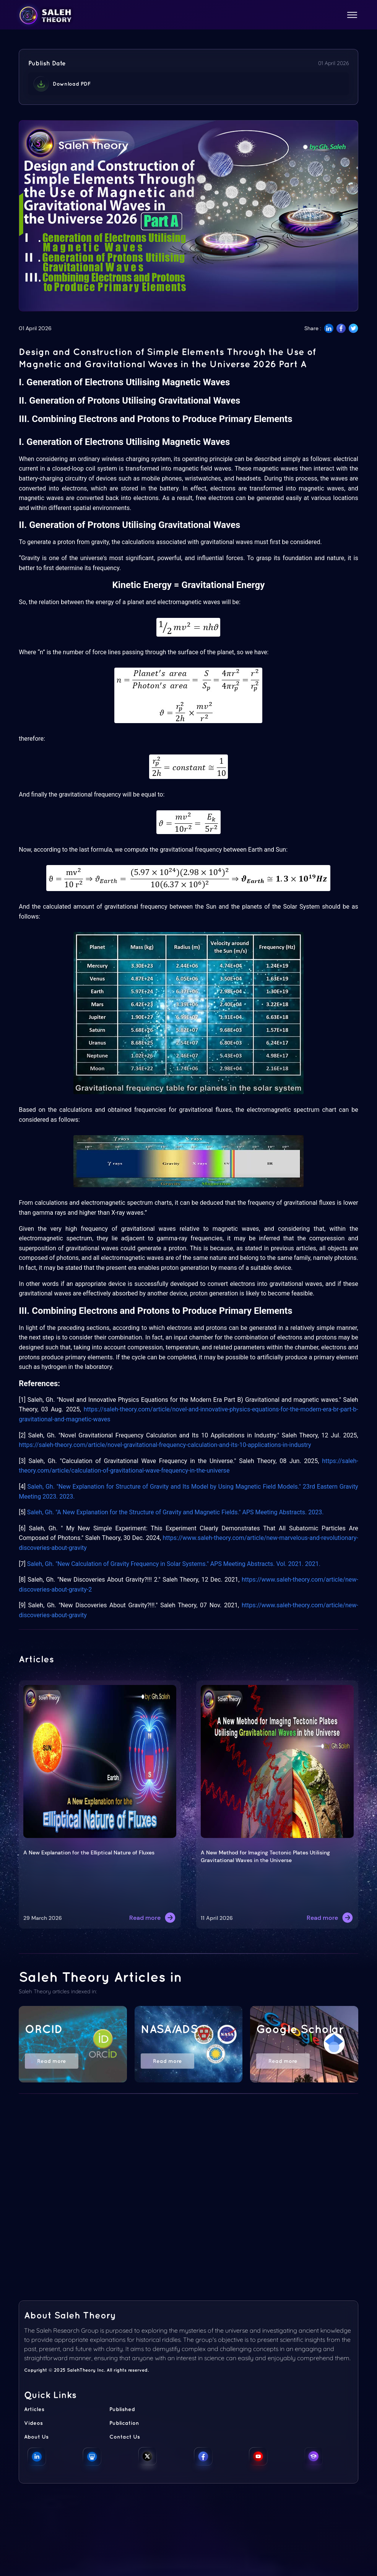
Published (122, 2409)
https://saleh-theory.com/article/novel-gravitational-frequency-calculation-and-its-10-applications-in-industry (165, 1444)
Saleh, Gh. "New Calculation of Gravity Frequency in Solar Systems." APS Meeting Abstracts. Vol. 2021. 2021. (173, 1563)
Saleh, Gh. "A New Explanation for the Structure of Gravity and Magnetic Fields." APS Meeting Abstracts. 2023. (175, 1512)
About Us (36, 2437)
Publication (124, 2423)
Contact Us (124, 2437)
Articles (34, 2409)
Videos (33, 2423)
